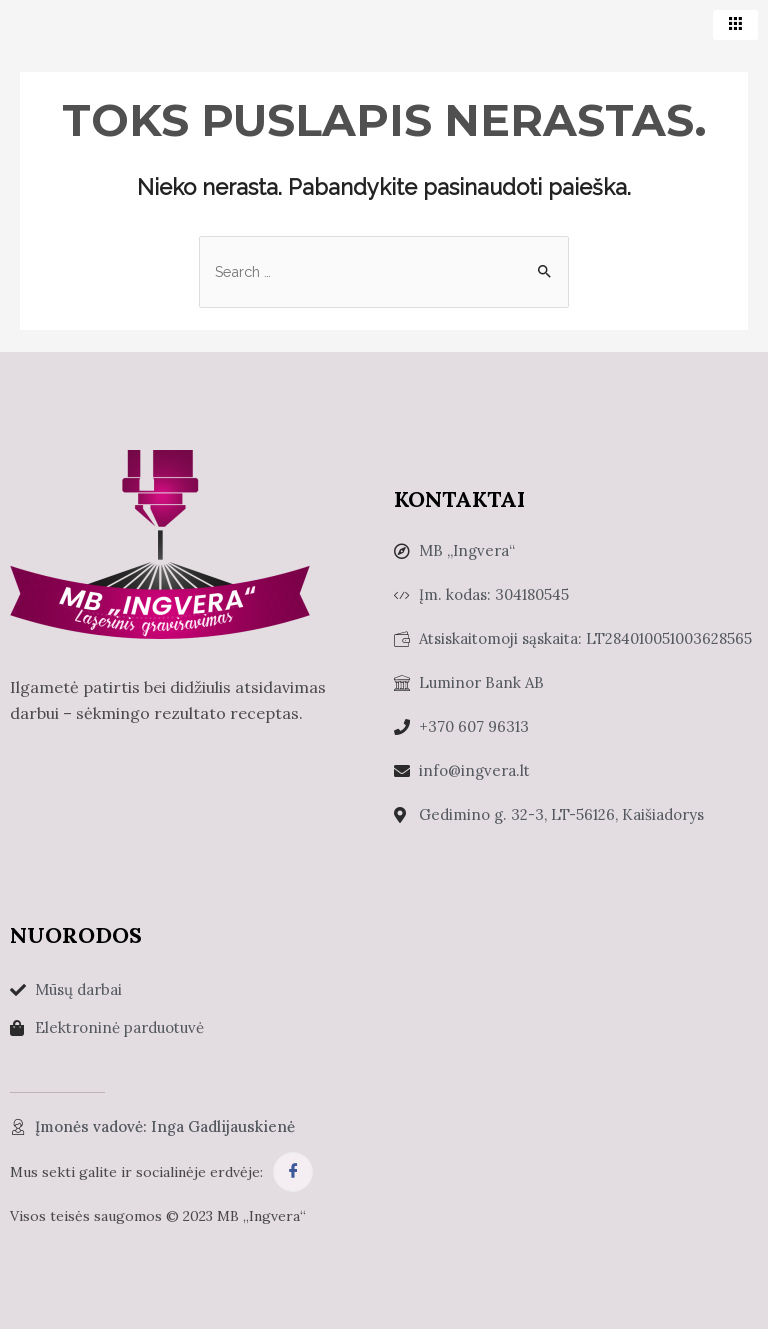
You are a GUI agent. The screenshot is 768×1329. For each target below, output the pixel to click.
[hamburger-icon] (735, 25)
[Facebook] (293, 1171)
